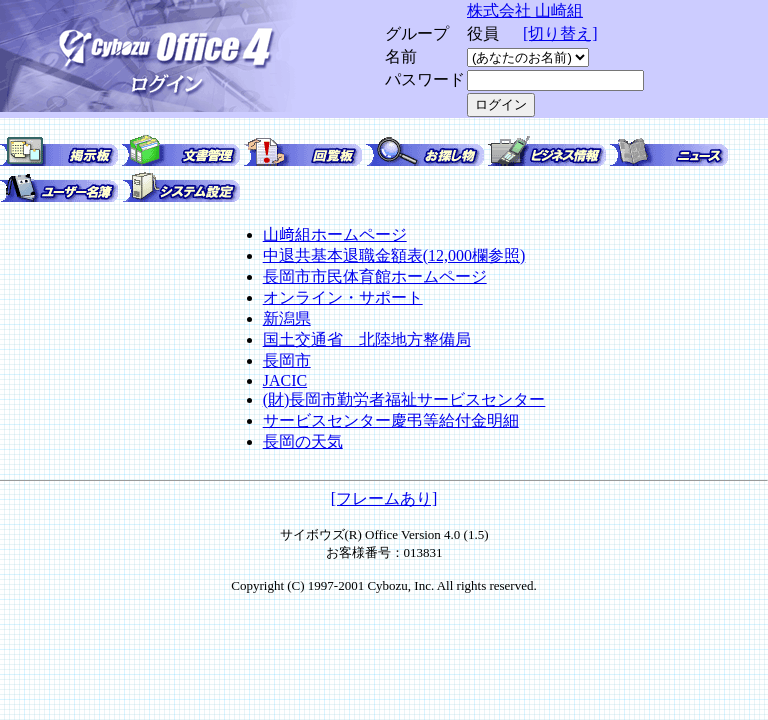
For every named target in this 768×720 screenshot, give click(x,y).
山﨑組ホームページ (335, 234)
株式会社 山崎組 (525, 10)
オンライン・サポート (343, 297)
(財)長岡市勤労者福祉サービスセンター (404, 399)
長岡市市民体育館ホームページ (375, 276)
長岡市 (287, 360)
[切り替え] (560, 33)
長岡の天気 (303, 441)
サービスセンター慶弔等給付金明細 (391, 420)
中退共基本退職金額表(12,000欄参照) (394, 255)
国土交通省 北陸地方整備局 (367, 339)
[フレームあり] (384, 498)
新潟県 (287, 318)
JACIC (285, 380)
